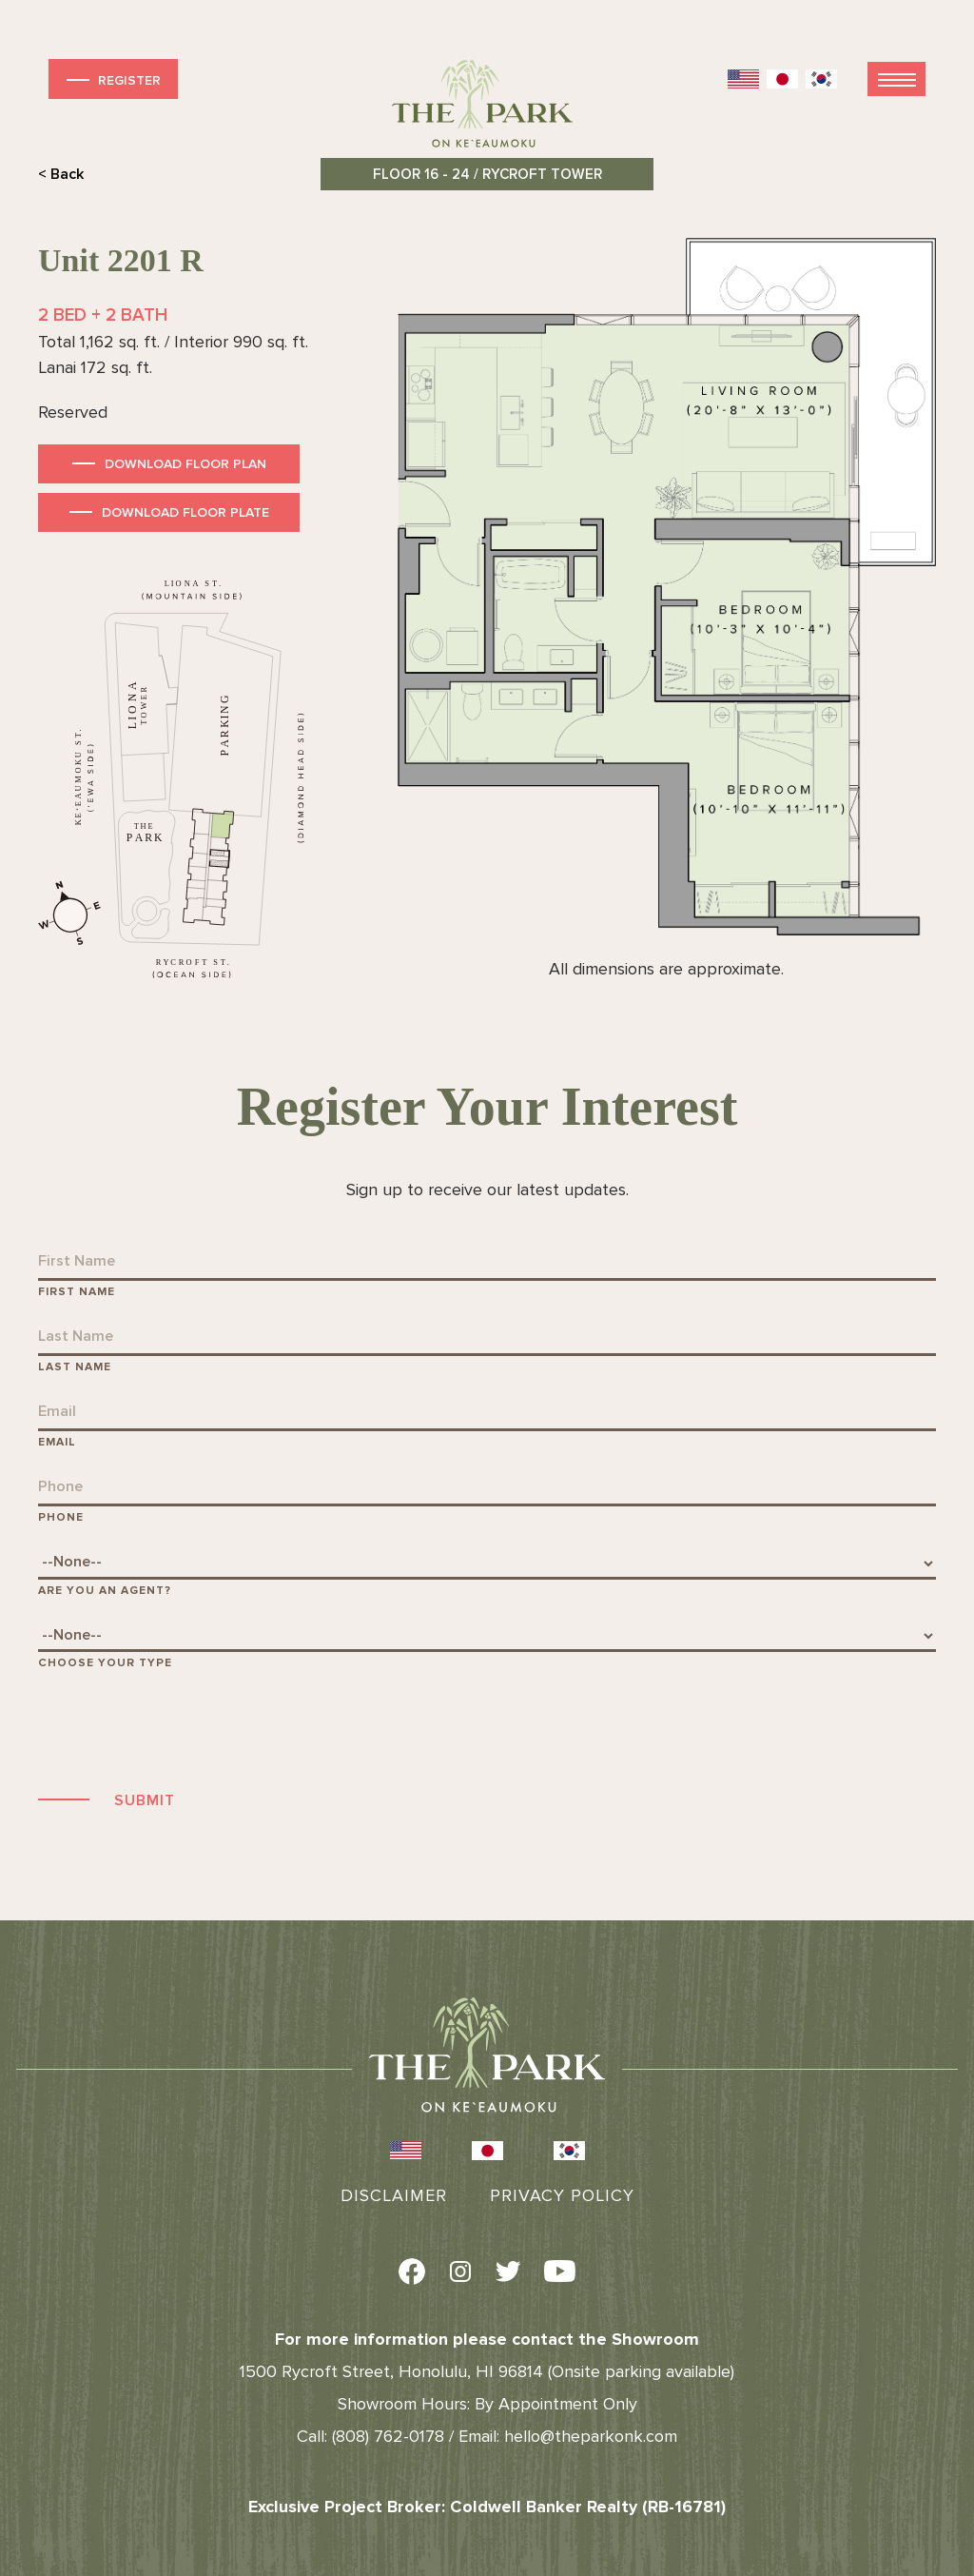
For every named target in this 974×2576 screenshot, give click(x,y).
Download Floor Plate (185, 512)
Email (57, 1442)
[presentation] (182, 1727)
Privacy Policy (562, 2195)
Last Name (74, 1367)
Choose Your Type (105, 1663)
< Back (61, 174)
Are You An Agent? (104, 1590)
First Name (76, 1292)
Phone (61, 1517)
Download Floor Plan (185, 464)
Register (112, 79)
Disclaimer (394, 2195)
